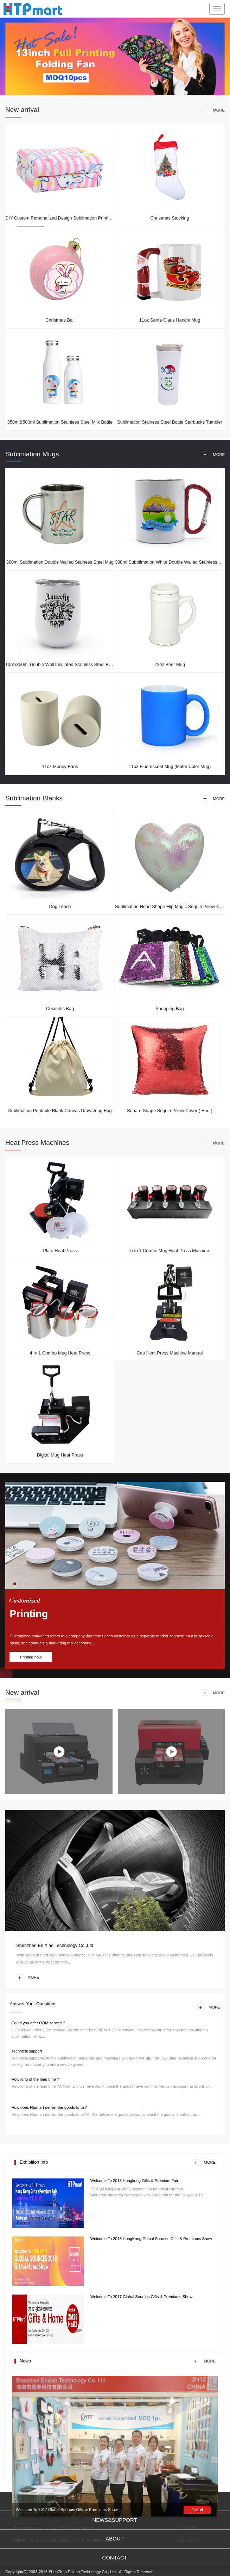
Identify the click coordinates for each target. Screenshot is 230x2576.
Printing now (31, 1657)
